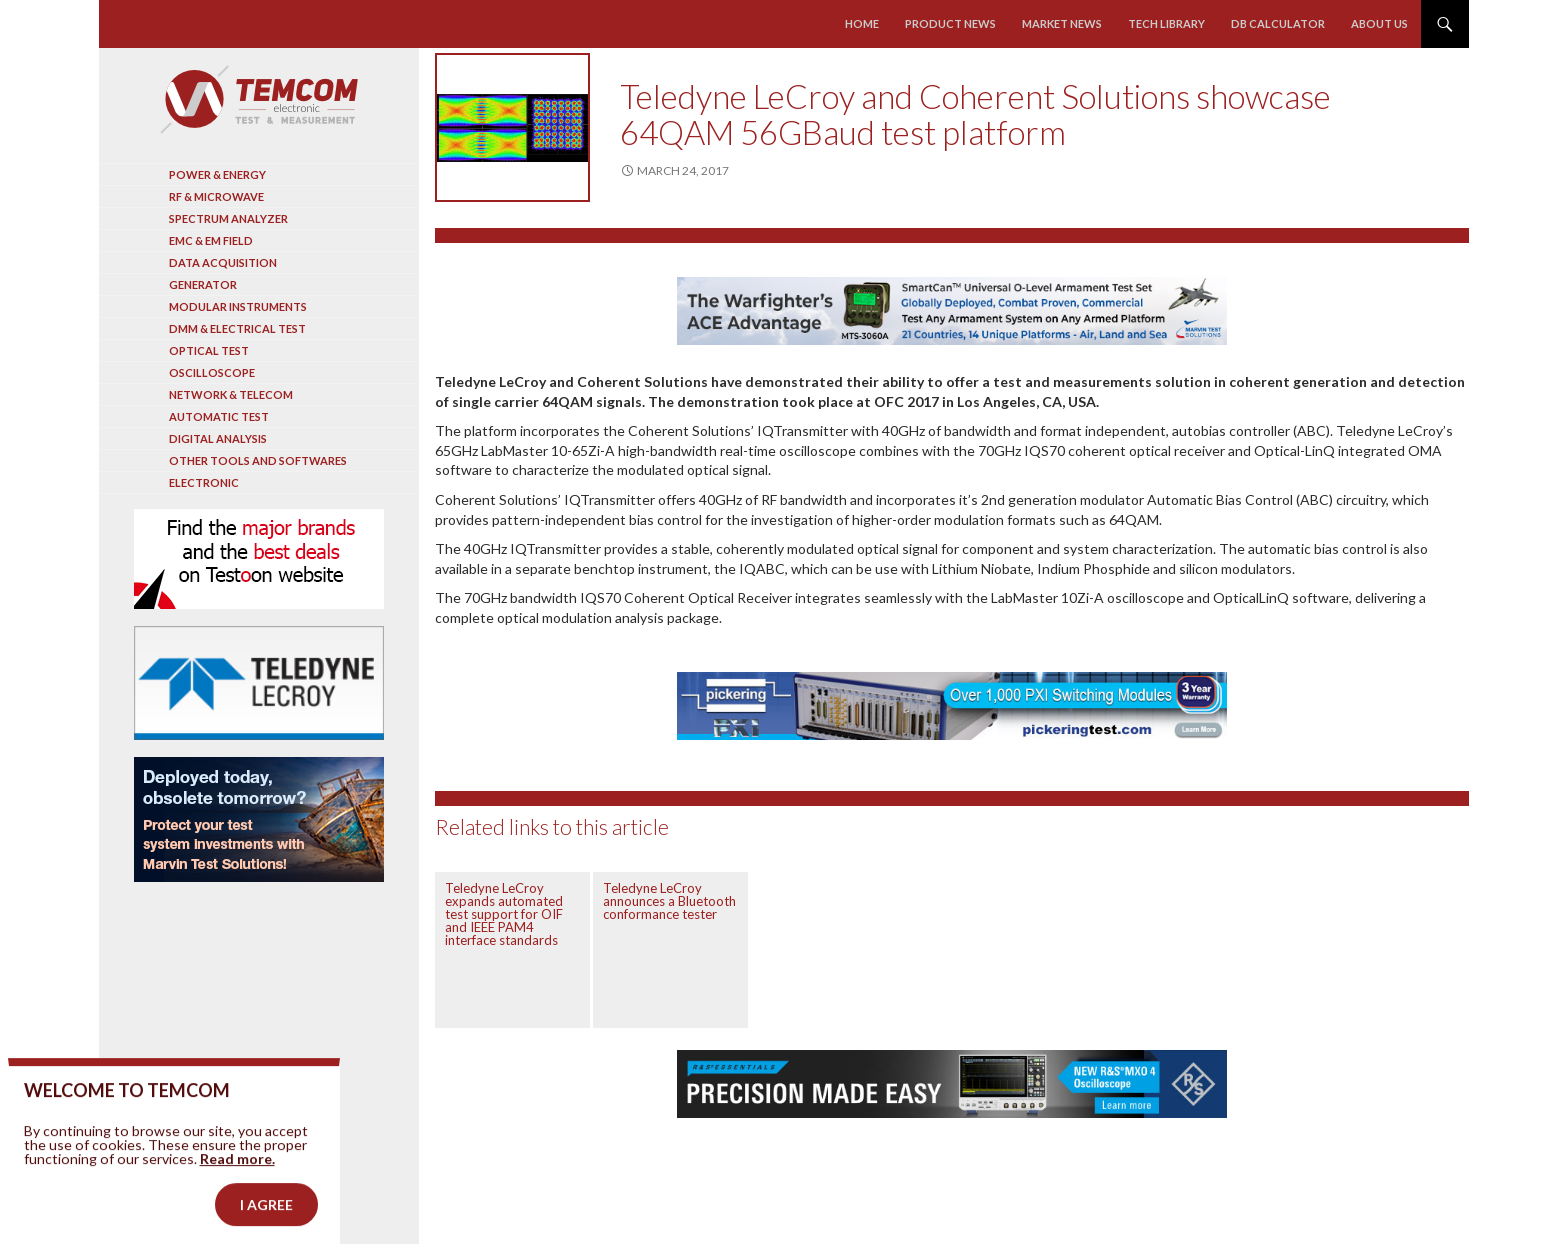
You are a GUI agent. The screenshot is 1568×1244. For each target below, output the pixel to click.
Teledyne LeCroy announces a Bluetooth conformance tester (669, 901)
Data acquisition (223, 262)
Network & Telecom (231, 394)
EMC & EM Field (211, 240)
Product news (950, 23)
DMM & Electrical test (237, 328)
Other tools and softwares (258, 460)
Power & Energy (217, 174)
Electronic (204, 482)
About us (1379, 23)
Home (862, 23)
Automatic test (219, 416)
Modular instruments (238, 306)
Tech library (1166, 23)
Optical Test (209, 350)
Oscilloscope (212, 372)
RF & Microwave (216, 196)
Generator (203, 284)
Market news (1062, 23)
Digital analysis (218, 438)
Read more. (237, 1184)
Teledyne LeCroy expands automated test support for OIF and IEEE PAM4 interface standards (504, 914)
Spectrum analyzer (228, 218)
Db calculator (1278, 23)
